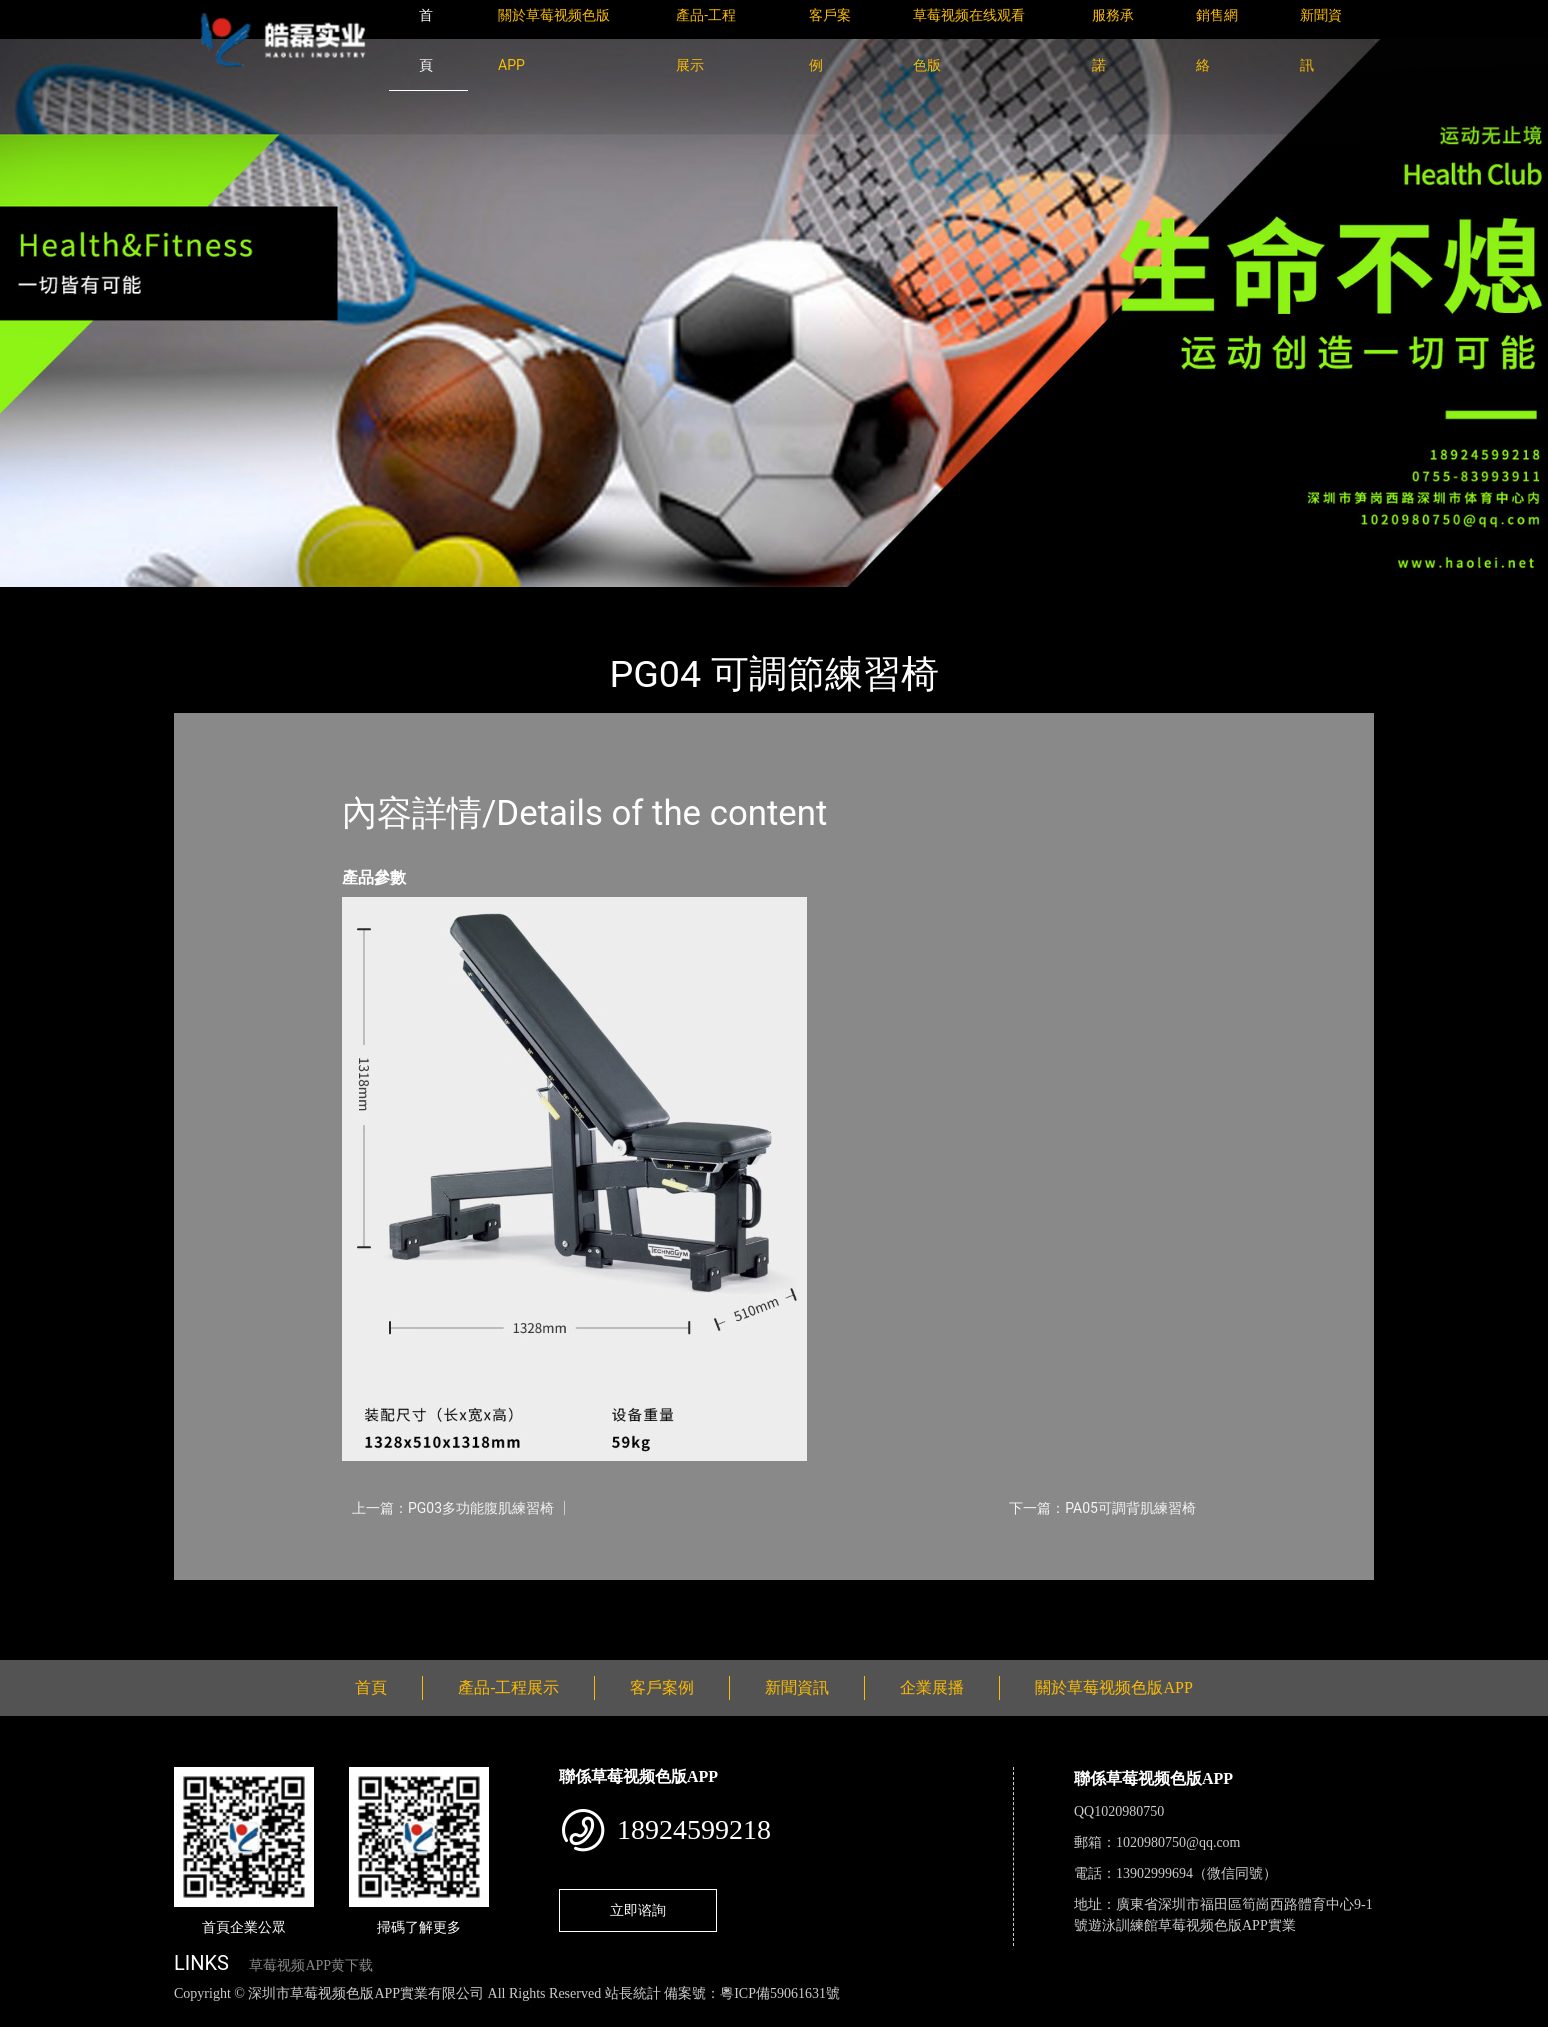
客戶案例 (662, 1687)
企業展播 (932, 1687)
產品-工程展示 (294, 600)
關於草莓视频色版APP (1113, 1687)
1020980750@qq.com (1178, 1842)
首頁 (209, 600)
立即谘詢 (638, 1910)
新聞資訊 (797, 1687)
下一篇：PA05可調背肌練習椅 (1102, 1508)
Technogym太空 (416, 600)
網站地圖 (30, 2015)
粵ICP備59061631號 (780, 1993)
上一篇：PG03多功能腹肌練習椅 (453, 1508)
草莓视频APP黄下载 (311, 1965)
